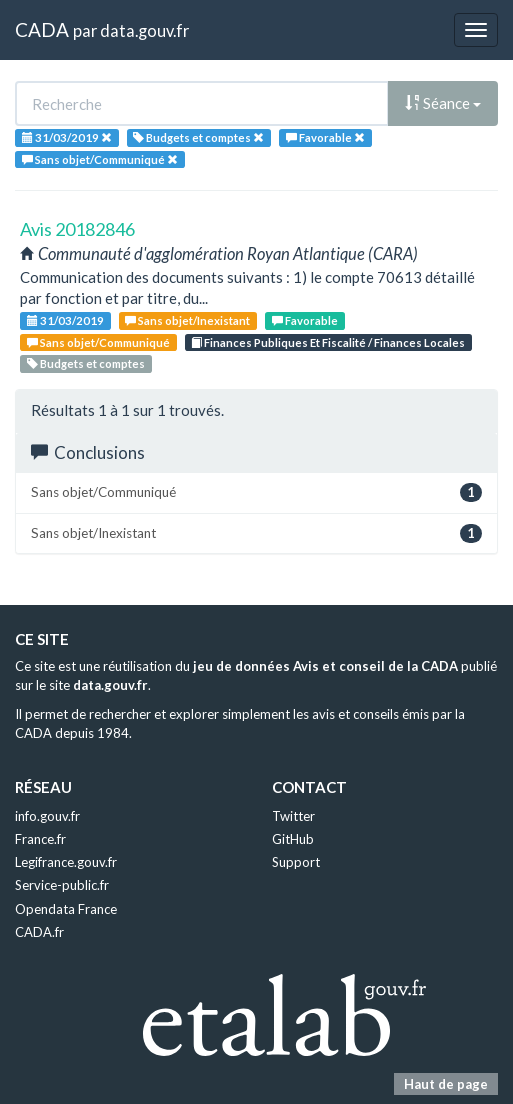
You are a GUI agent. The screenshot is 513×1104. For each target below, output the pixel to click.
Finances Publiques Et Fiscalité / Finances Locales (328, 342)
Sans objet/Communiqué (98, 342)
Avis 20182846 (77, 229)
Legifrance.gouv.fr (66, 862)
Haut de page (446, 1084)
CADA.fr (39, 932)
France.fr (40, 839)
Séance (443, 103)
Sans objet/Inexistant (187, 320)
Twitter (293, 816)
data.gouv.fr (144, 30)
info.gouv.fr (47, 816)
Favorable (305, 320)
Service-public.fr (62, 885)
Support (296, 862)
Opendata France (66, 909)
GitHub (293, 839)
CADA (42, 29)
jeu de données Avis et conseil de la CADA (325, 666)
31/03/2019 (65, 320)
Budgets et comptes (86, 363)
